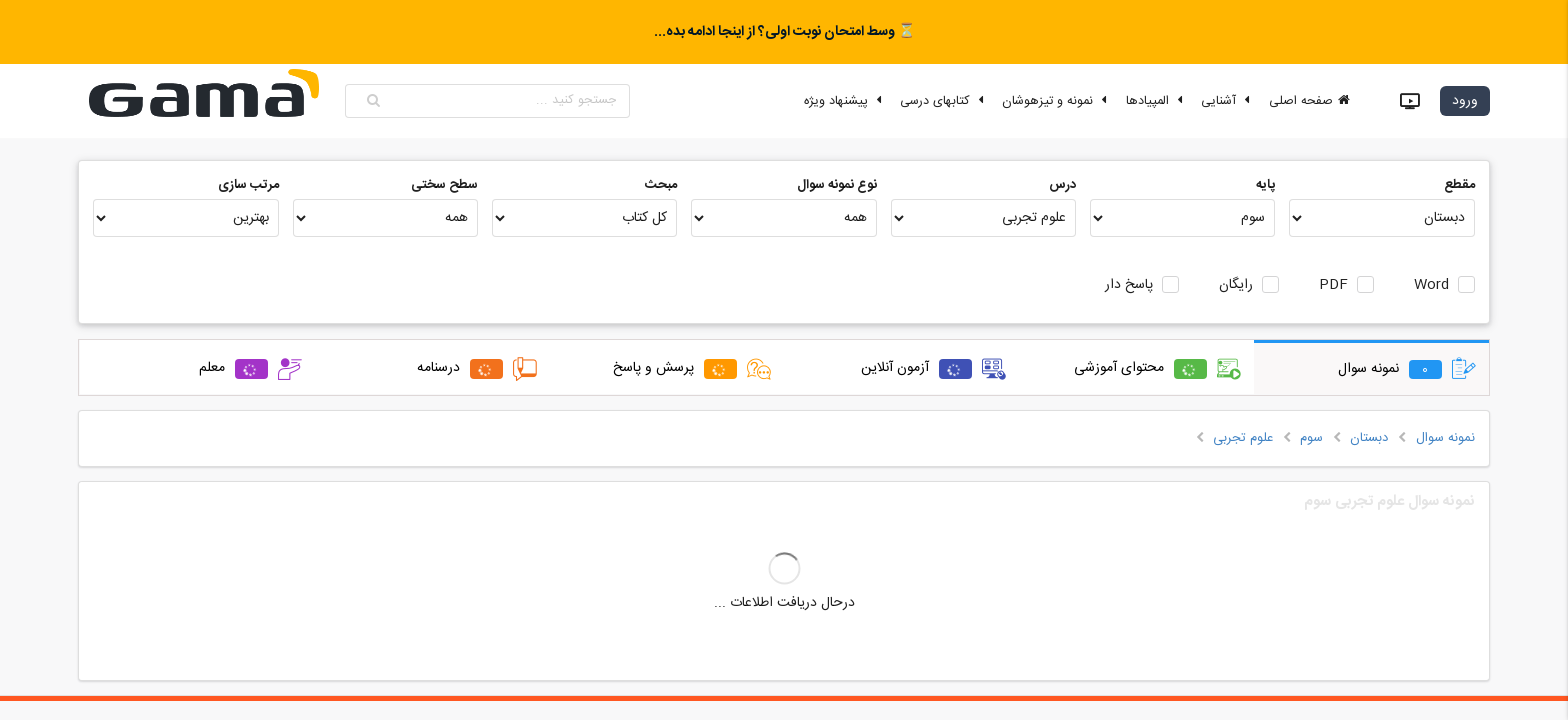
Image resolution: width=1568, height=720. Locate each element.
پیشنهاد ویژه (845, 101)
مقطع (1459, 185)
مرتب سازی (248, 185)
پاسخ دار (1129, 285)
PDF (1333, 285)
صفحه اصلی (1310, 101)
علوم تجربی (1243, 438)
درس (1062, 185)
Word (1431, 285)
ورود (1465, 101)
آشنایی (1228, 101)
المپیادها (1157, 101)
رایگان (1236, 285)
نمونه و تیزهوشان (1057, 101)
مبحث (661, 185)
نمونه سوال (1445, 438)
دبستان (1369, 438)
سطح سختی (444, 185)
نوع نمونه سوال (837, 185)
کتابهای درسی (944, 101)
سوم (1311, 438)
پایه (1265, 185)
